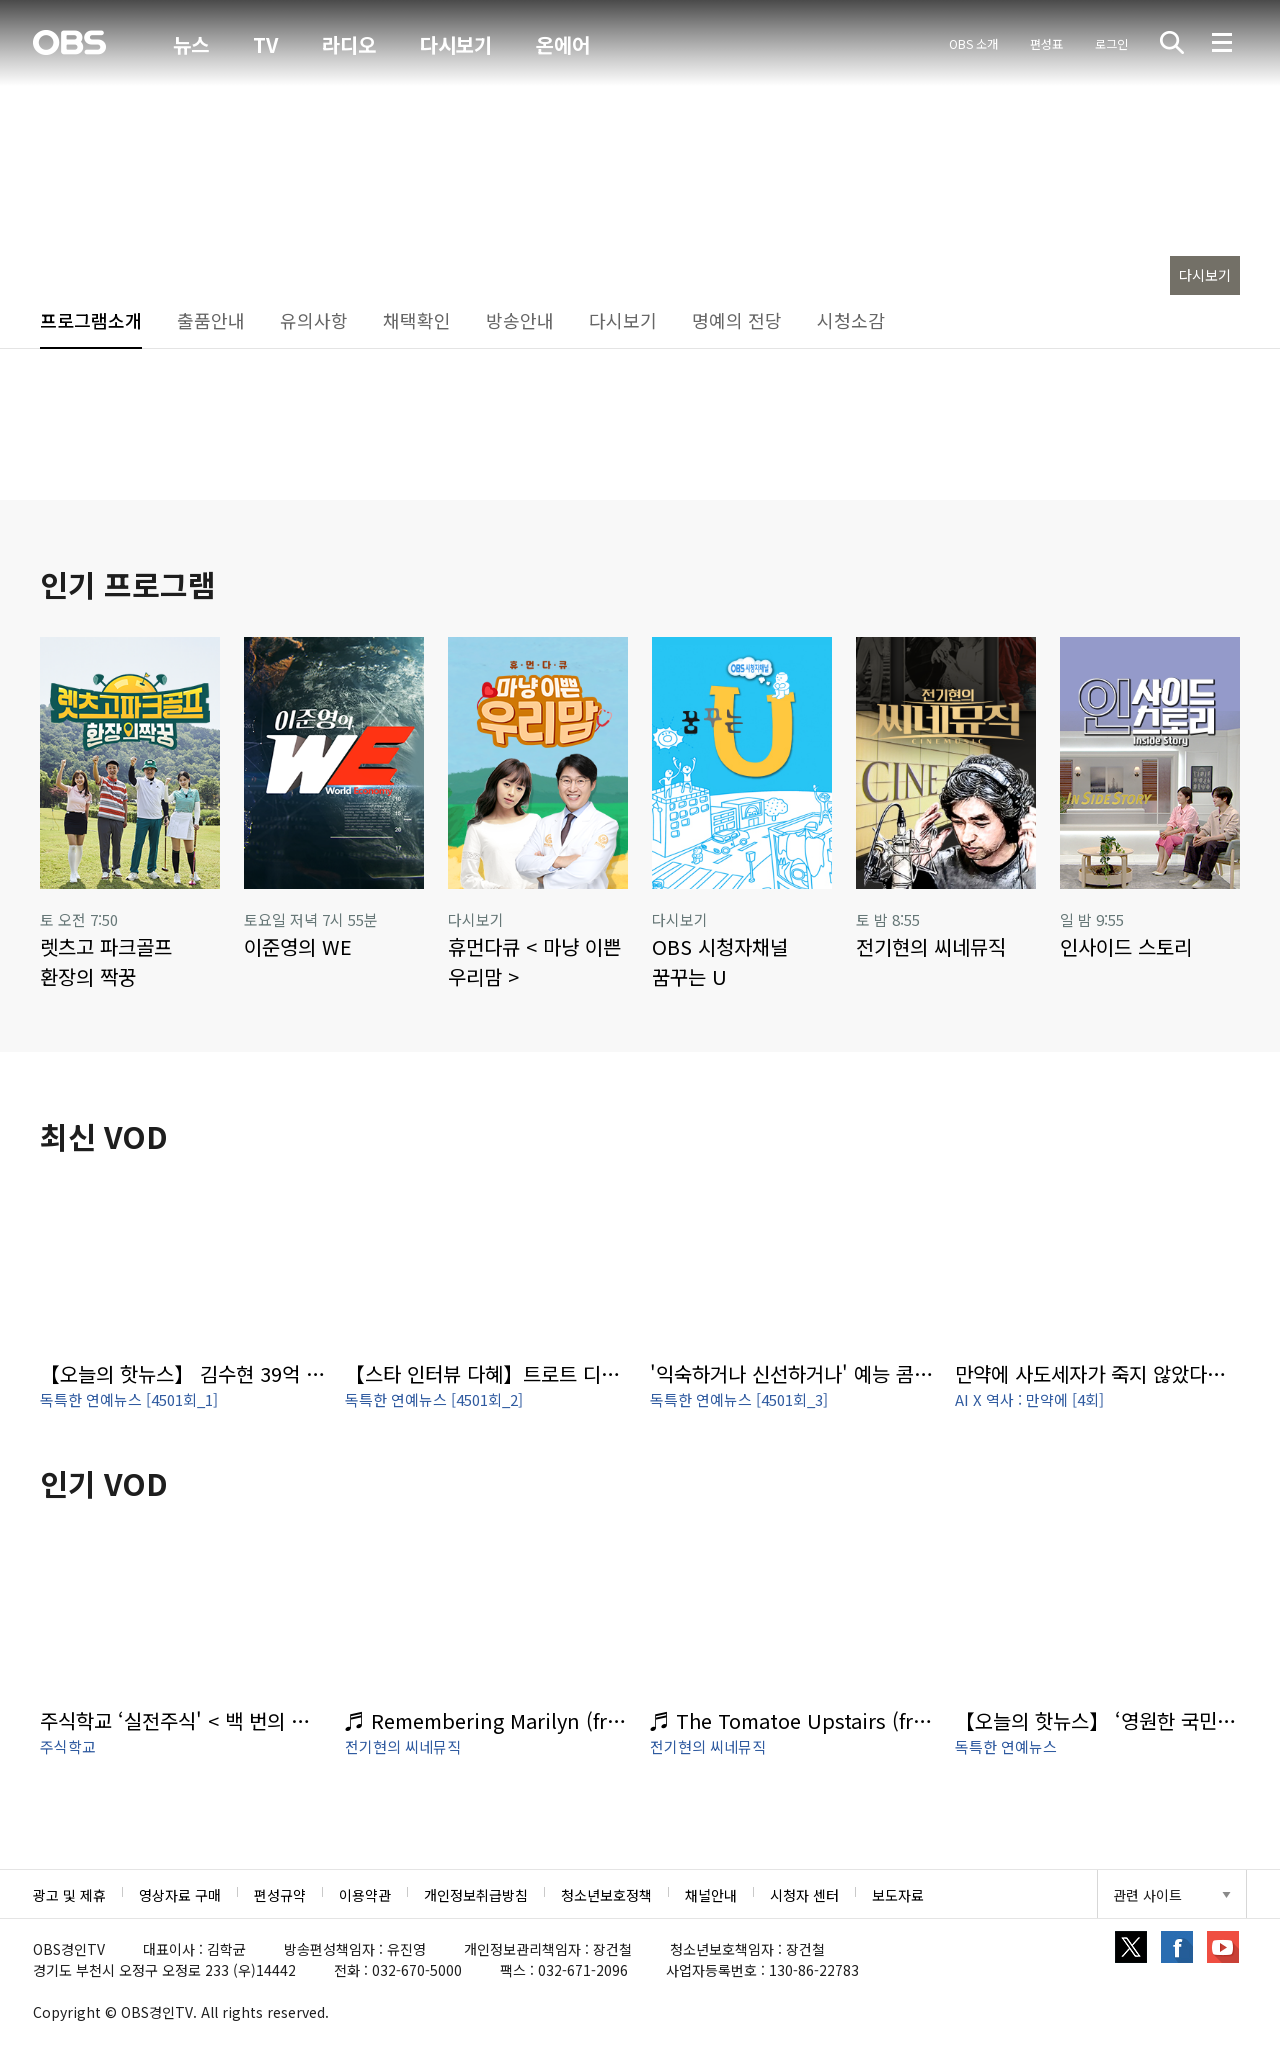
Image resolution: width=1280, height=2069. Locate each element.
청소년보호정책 (606, 1895)
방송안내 (520, 320)
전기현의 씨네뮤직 (403, 1746)
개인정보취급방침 (476, 1895)
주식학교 (68, 1746)
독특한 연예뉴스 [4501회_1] (129, 1399)
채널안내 (711, 1895)
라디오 (349, 44)
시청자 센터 (804, 1895)
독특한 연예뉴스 (1006, 1746)
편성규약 (280, 1895)
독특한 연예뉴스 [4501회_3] (739, 1399)
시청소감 (851, 320)
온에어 (563, 45)
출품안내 (211, 320)
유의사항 (314, 320)
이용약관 (365, 1895)
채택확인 (417, 320)
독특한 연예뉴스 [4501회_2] (434, 1399)
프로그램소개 (91, 320)
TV (265, 44)
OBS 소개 (973, 43)
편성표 (1046, 43)
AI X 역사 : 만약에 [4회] (1029, 1399)
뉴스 (191, 44)
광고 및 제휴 (69, 1895)
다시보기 (456, 44)
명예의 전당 (737, 320)
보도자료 (898, 1895)
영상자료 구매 (180, 1895)
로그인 (1111, 43)
